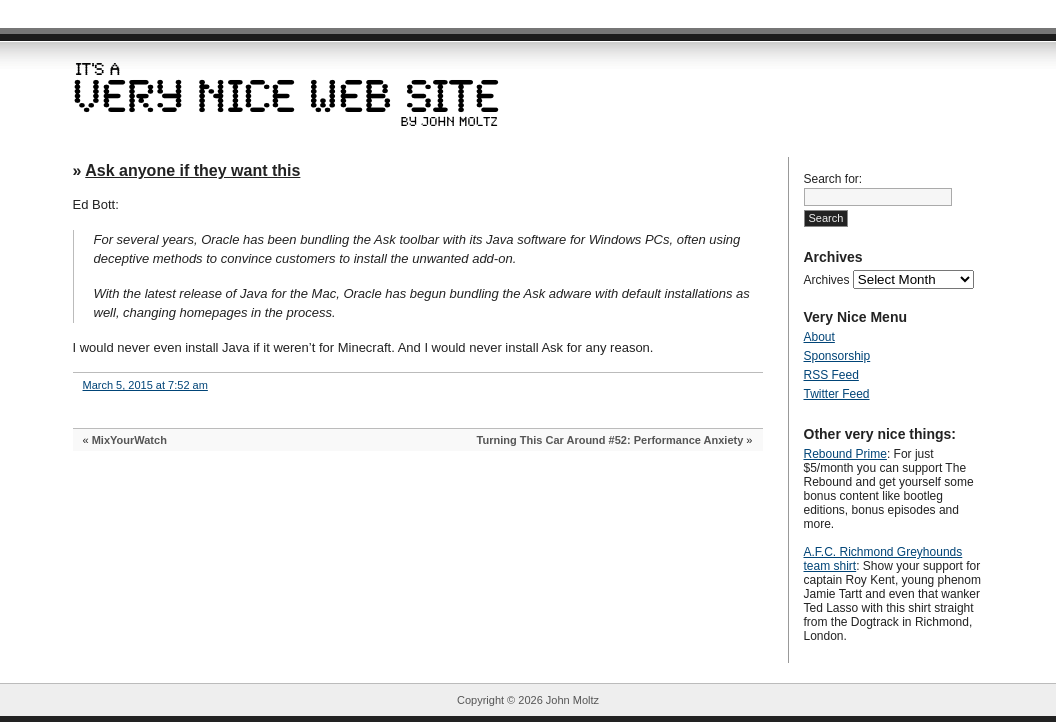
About (819, 337)
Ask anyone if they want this (192, 170)
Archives (827, 280)
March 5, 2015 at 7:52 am (145, 385)
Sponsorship (837, 356)
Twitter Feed (837, 394)
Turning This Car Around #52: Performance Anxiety (610, 440)
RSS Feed (831, 375)
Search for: (833, 179)
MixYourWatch (129, 440)
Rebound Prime (845, 454)
